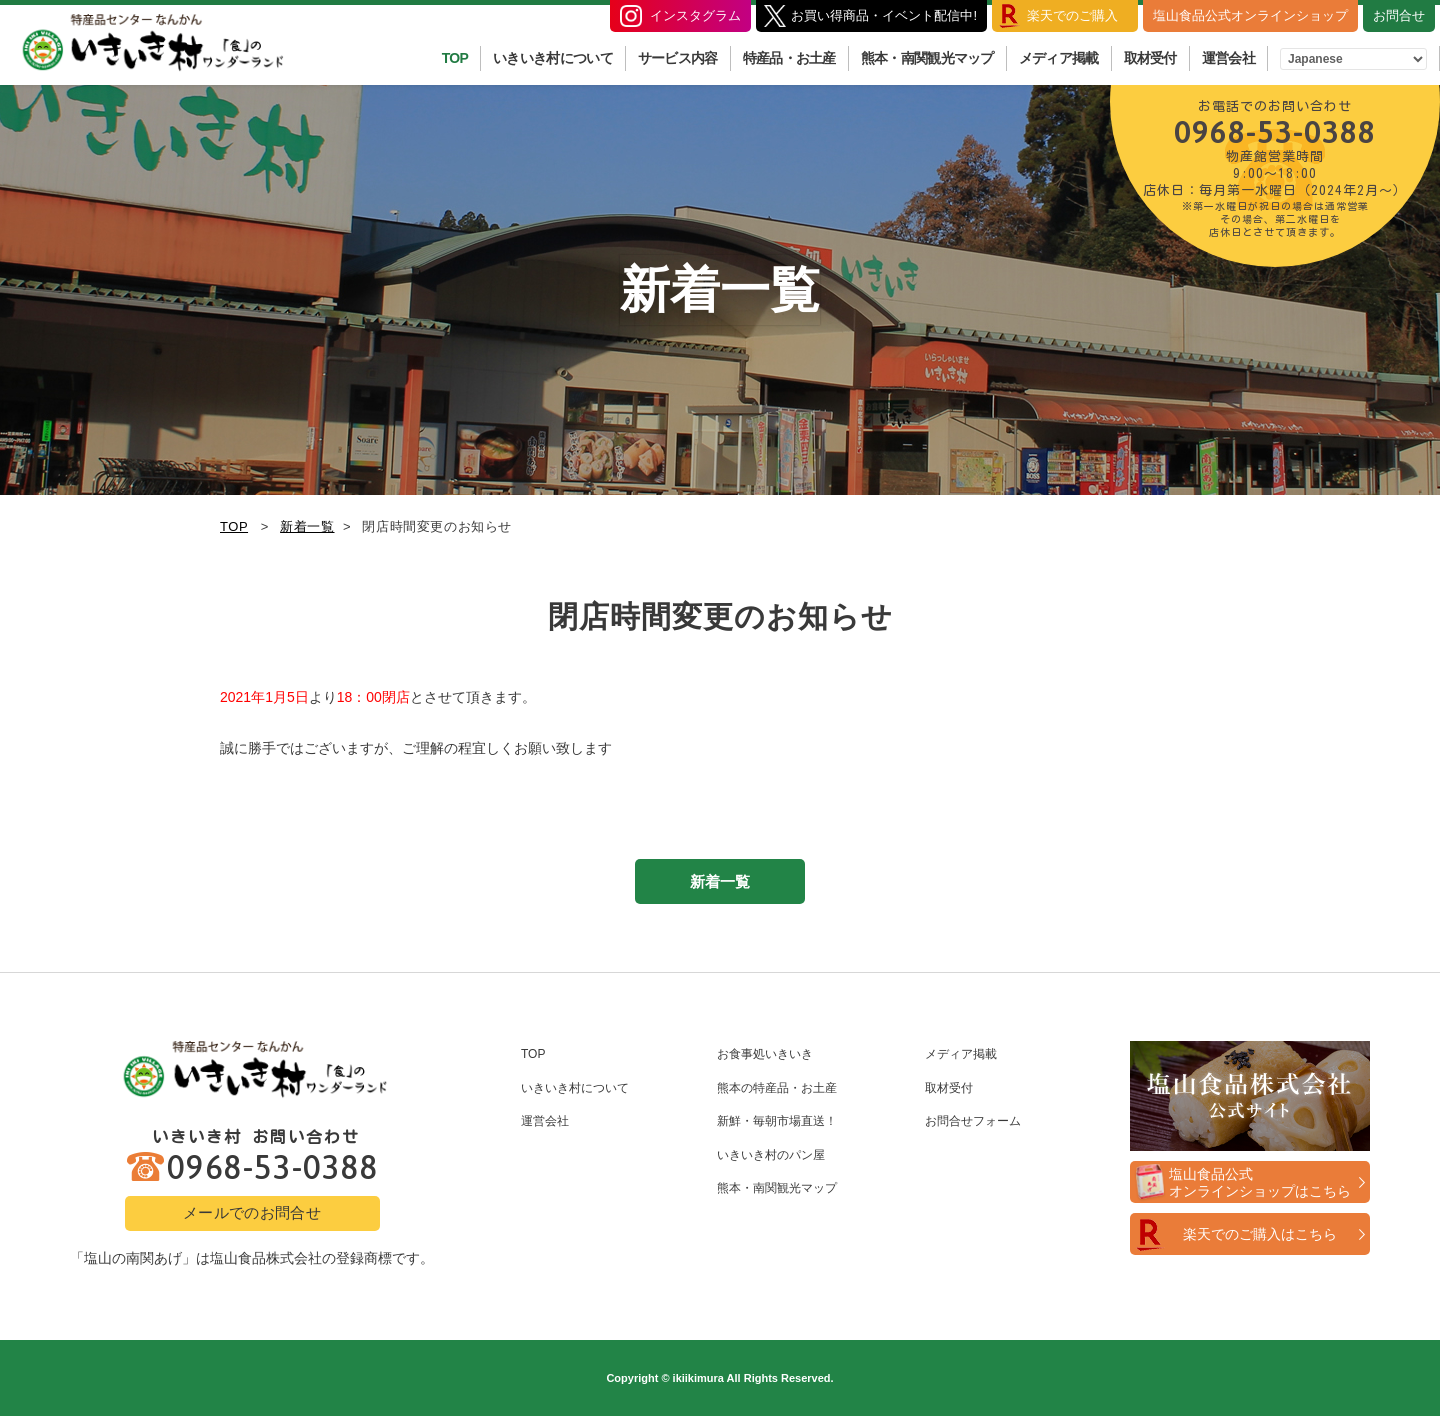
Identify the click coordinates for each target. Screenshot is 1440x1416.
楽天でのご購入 (1072, 15)
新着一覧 (307, 526)
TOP (455, 58)
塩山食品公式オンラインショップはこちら (1260, 1182)
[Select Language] (1353, 59)
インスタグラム (695, 15)
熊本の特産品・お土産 (777, 1088)
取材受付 (1150, 58)
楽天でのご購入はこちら (1260, 1234)
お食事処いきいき (765, 1054)
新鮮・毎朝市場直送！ (777, 1121)
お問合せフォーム (973, 1121)
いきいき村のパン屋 (771, 1155)
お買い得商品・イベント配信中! (884, 15)
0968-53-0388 (1275, 167)
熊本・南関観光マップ (927, 58)
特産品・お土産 (789, 58)
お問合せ (1399, 15)
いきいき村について (553, 58)
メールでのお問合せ (252, 1212)
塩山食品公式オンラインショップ (1250, 15)
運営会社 (1228, 58)
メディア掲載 (1059, 58)
